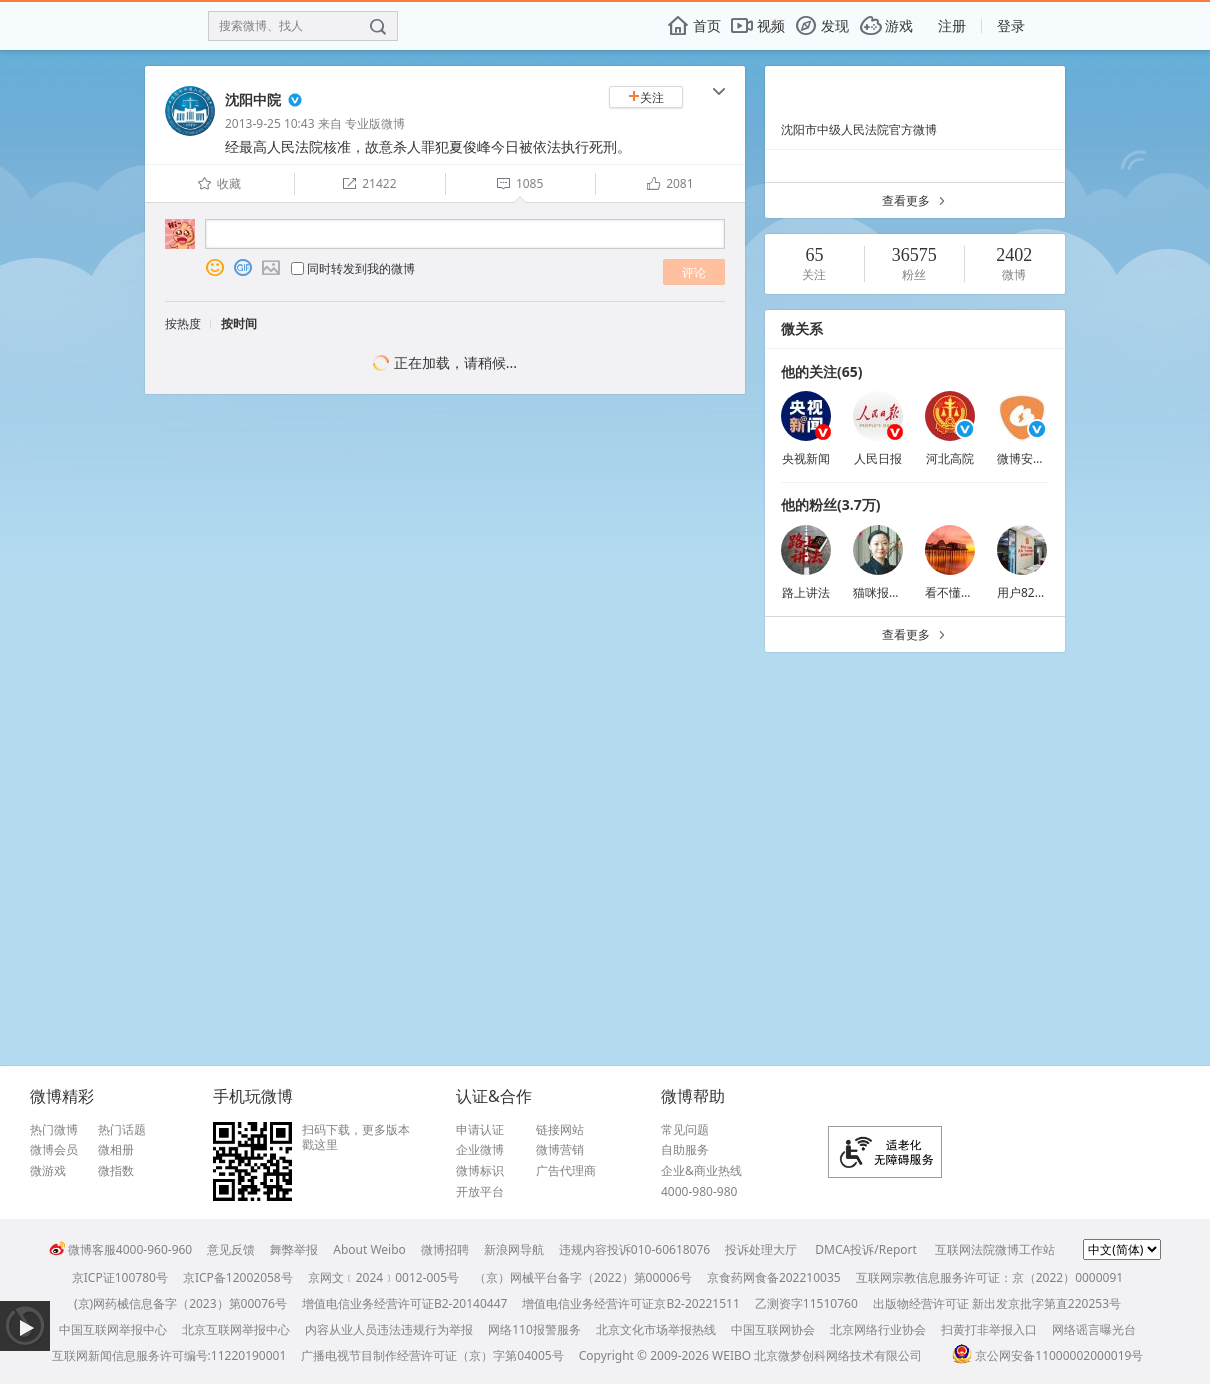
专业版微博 (375, 123)
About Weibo (369, 1249)
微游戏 (48, 1171)
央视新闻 (806, 458)
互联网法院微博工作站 (995, 1249)
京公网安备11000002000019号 (1047, 1355)
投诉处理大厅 (761, 1249)
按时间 (239, 323)
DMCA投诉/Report (866, 1249)
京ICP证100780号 (120, 1277)
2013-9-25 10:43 (270, 123)
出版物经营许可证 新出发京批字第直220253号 (997, 1303)
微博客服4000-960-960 (120, 1249)
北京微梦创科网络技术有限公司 (838, 1355)
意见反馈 (231, 1249)
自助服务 (685, 1150)
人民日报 (878, 458)
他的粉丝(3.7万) (830, 504)
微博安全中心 (1033, 458)
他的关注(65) (822, 371)
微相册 (116, 1150)
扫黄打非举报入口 (989, 1329)
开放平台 (480, 1192)
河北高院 (950, 458)
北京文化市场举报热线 (656, 1329)
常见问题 (685, 1130)
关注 (646, 97)
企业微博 (480, 1150)
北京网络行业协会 (878, 1329)
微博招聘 (445, 1249)
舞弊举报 (294, 1249)
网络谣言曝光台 (1094, 1329)
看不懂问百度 (961, 592)
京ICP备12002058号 (238, 1277)
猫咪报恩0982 (890, 592)
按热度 (183, 323)
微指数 (116, 1171)
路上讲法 (806, 592)
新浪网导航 (514, 1249)
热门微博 (54, 1130)
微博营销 (560, 1150)
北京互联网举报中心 (236, 1329)
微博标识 (480, 1171)
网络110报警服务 (534, 1329)
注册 (952, 25)
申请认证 (480, 1130)
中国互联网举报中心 (113, 1329)
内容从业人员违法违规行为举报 (389, 1329)
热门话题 (122, 1130)
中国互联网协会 (773, 1329)
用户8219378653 (1043, 592)
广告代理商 (566, 1171)
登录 (1011, 25)
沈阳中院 (253, 99)
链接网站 (560, 1130)
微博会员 (54, 1150)
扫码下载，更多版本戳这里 (356, 1137)
